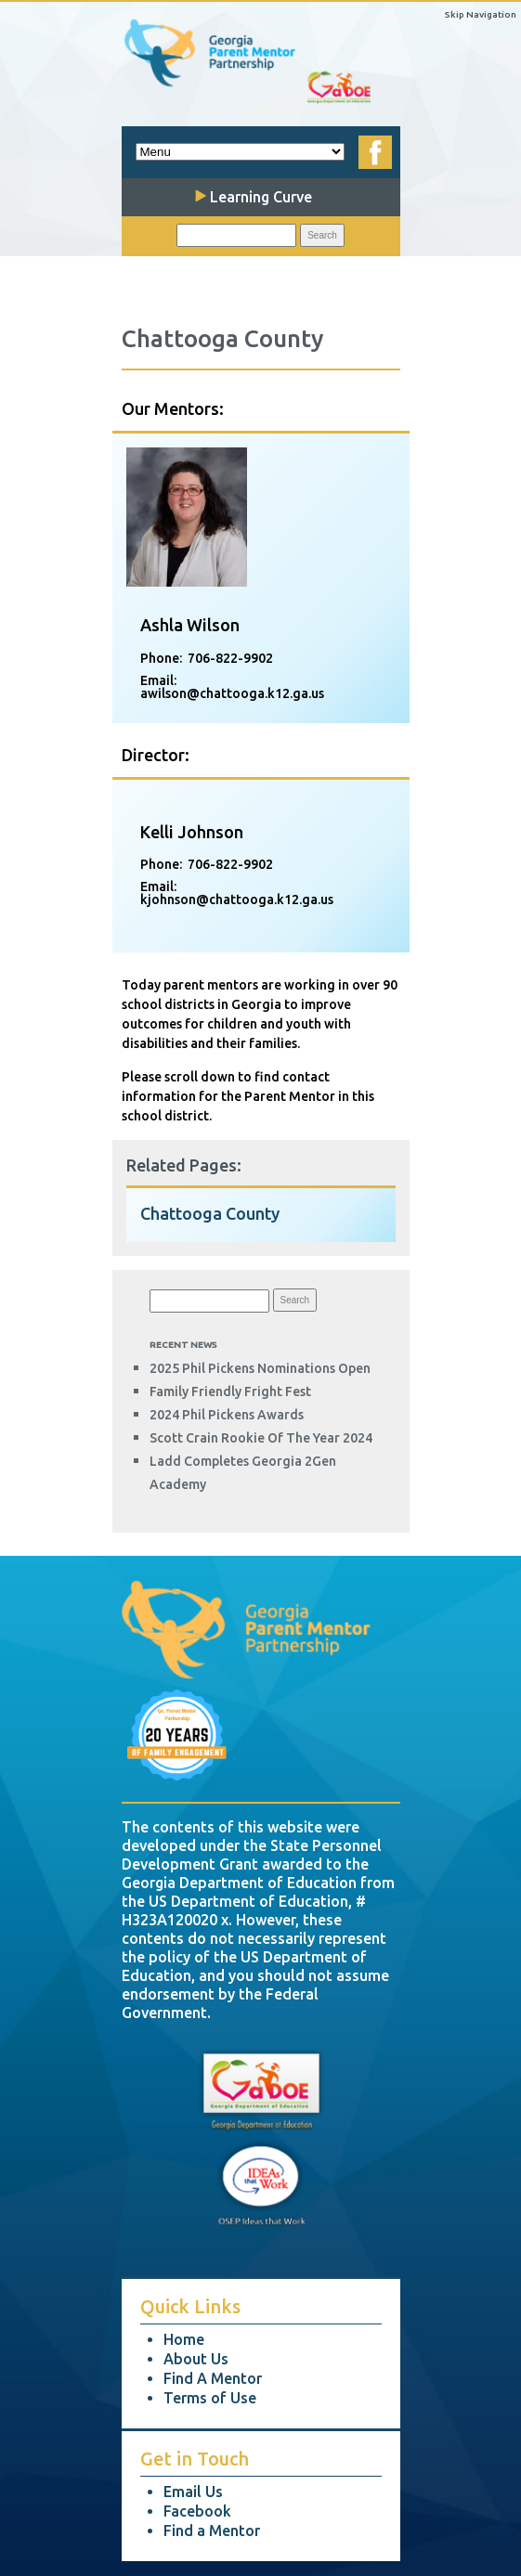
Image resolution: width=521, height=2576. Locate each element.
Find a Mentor (211, 2530)
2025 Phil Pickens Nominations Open (260, 1368)
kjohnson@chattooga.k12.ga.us (236, 899)
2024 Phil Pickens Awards (227, 1414)
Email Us (193, 2491)
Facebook (197, 2511)
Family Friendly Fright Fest (230, 1391)
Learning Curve (253, 196)
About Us (195, 2358)
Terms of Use (209, 2397)
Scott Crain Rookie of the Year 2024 (261, 1437)
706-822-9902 (230, 658)
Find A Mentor (212, 2378)
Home (183, 2339)
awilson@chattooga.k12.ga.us (232, 693)
